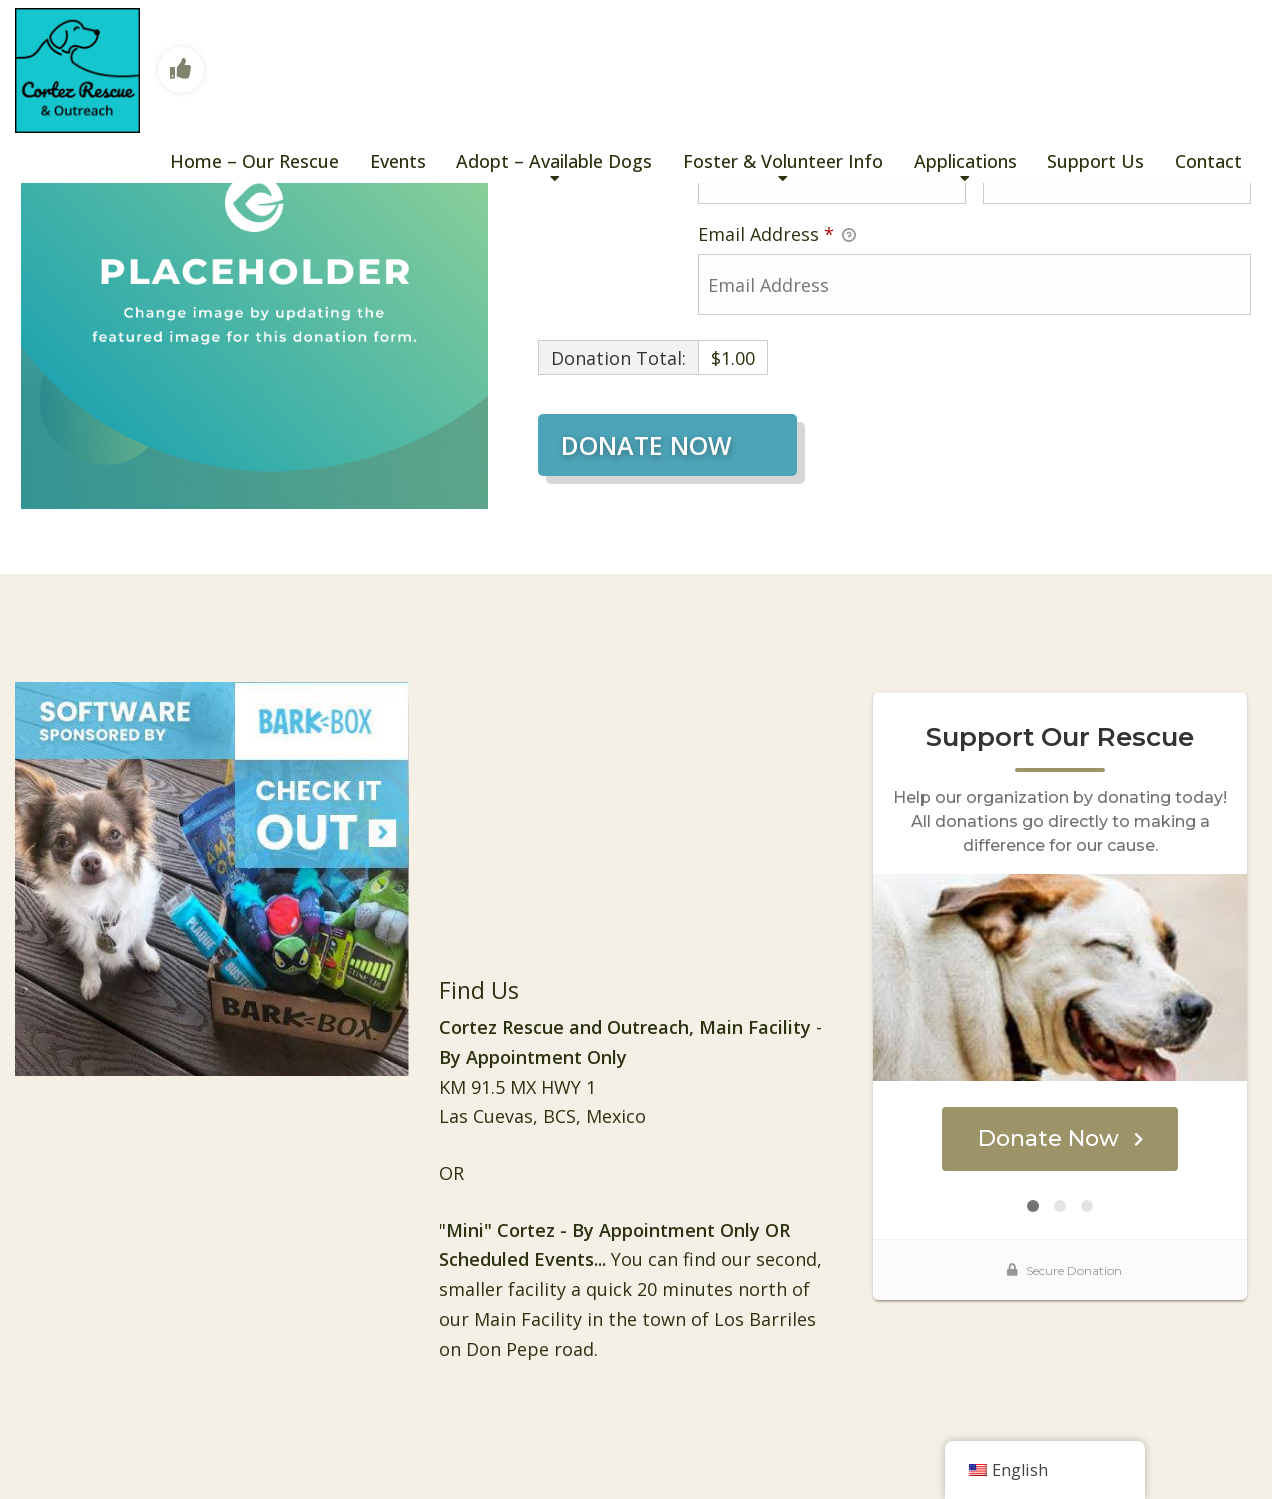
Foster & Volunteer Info (783, 161)
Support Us (1095, 161)
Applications (965, 161)
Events (398, 161)
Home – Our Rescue (254, 161)
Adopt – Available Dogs (554, 161)
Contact (1208, 161)
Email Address (777, 235)
